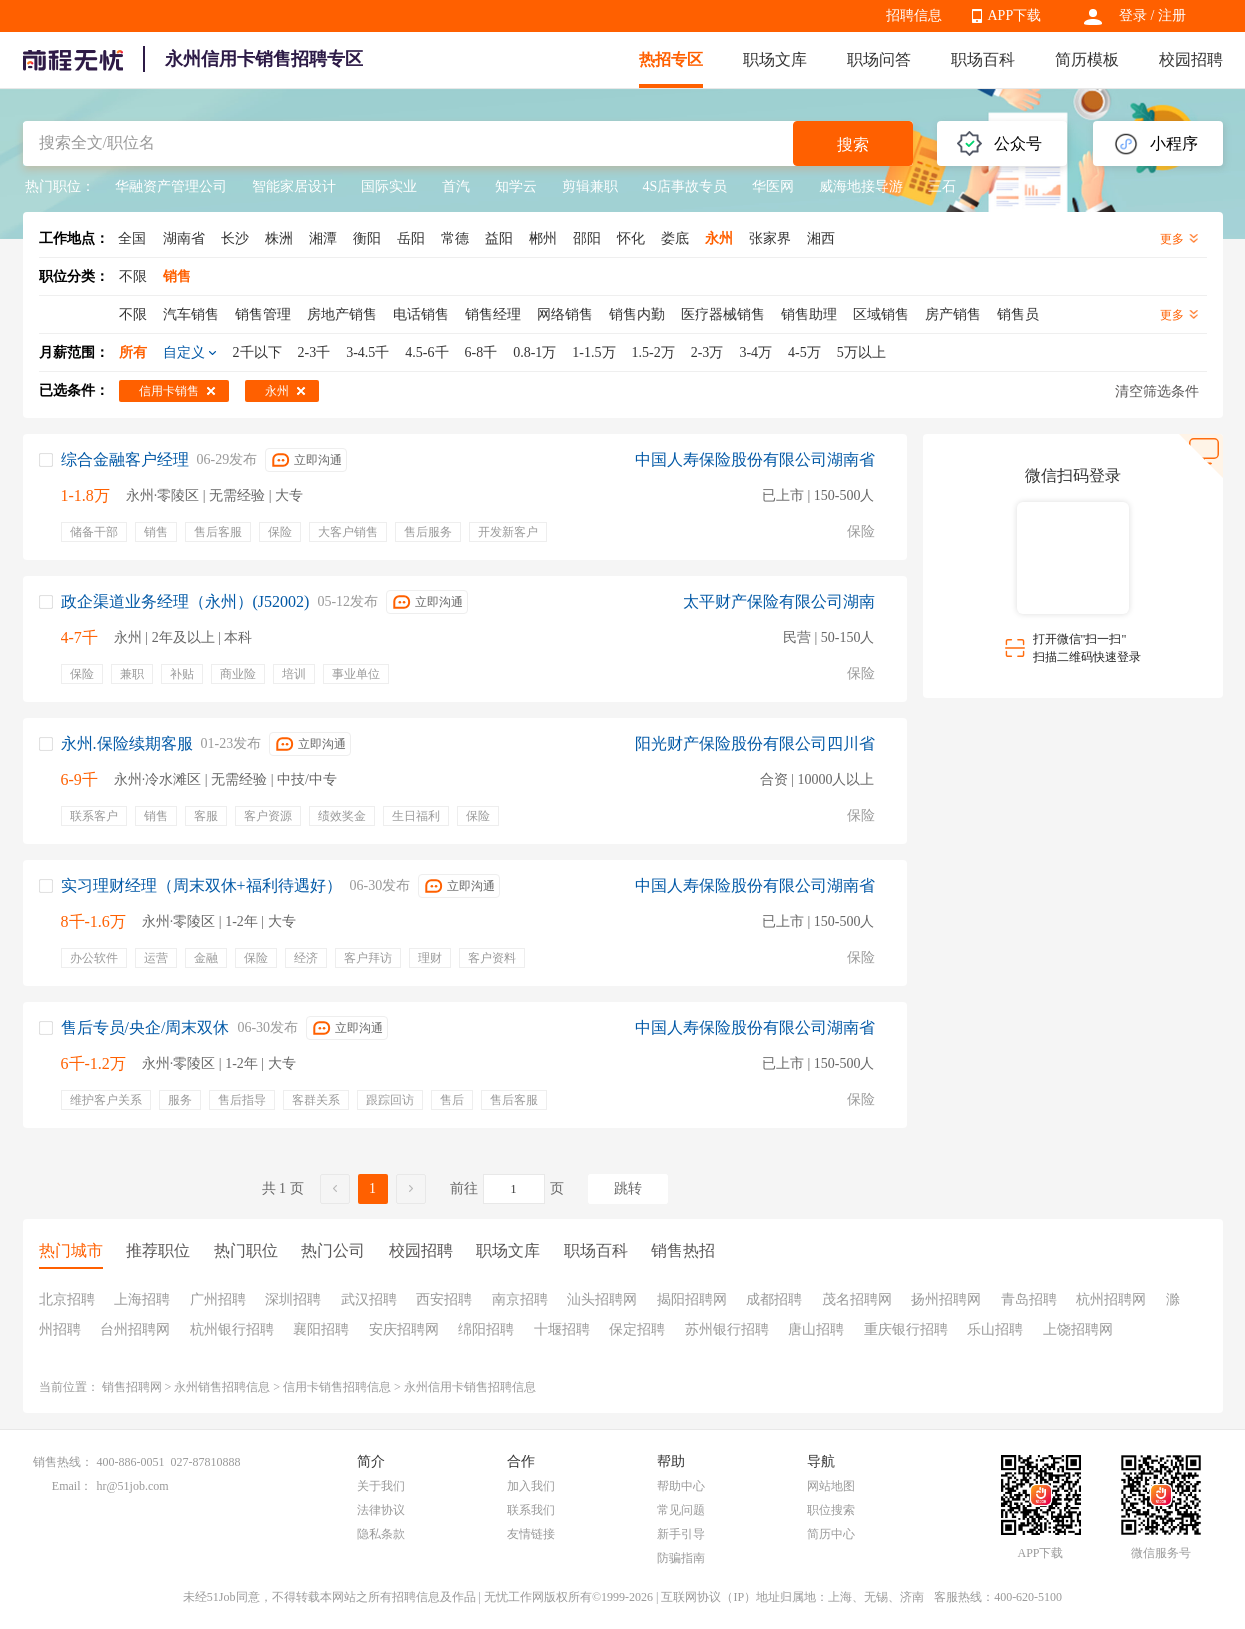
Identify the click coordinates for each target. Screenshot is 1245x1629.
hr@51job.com (133, 1486)
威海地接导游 (861, 186)
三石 (942, 186)
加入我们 (531, 1486)
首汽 (456, 186)
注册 (1172, 15)
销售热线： (63, 1462)
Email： (72, 1486)
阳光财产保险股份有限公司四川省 (755, 743)
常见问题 (681, 1510)
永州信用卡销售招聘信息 (470, 1387)
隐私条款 (381, 1534)
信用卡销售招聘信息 (337, 1387)
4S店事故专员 (685, 186)
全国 (132, 238)
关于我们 (381, 1486)
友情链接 (531, 1534)
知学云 (516, 186)
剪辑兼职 (590, 186)
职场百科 (983, 59)
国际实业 (389, 186)
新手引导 (681, 1534)
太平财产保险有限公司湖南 (779, 601)
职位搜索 (831, 1510)
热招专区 (671, 59)
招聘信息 (914, 15)
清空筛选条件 (1157, 391)
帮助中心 (681, 1486)
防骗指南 (681, 1558)
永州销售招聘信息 (222, 1387)
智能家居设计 (294, 186)
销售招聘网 (132, 1387)
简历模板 (1087, 59)
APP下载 (1015, 15)
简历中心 (831, 1534)
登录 (1133, 15)
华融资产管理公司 (171, 186)
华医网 (773, 186)
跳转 (628, 1188)
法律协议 (381, 1510)
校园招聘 (1191, 59)
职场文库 (775, 59)
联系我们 (531, 1510)
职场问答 (879, 59)
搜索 (853, 144)
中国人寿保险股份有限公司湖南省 (755, 459)
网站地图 (831, 1486)
